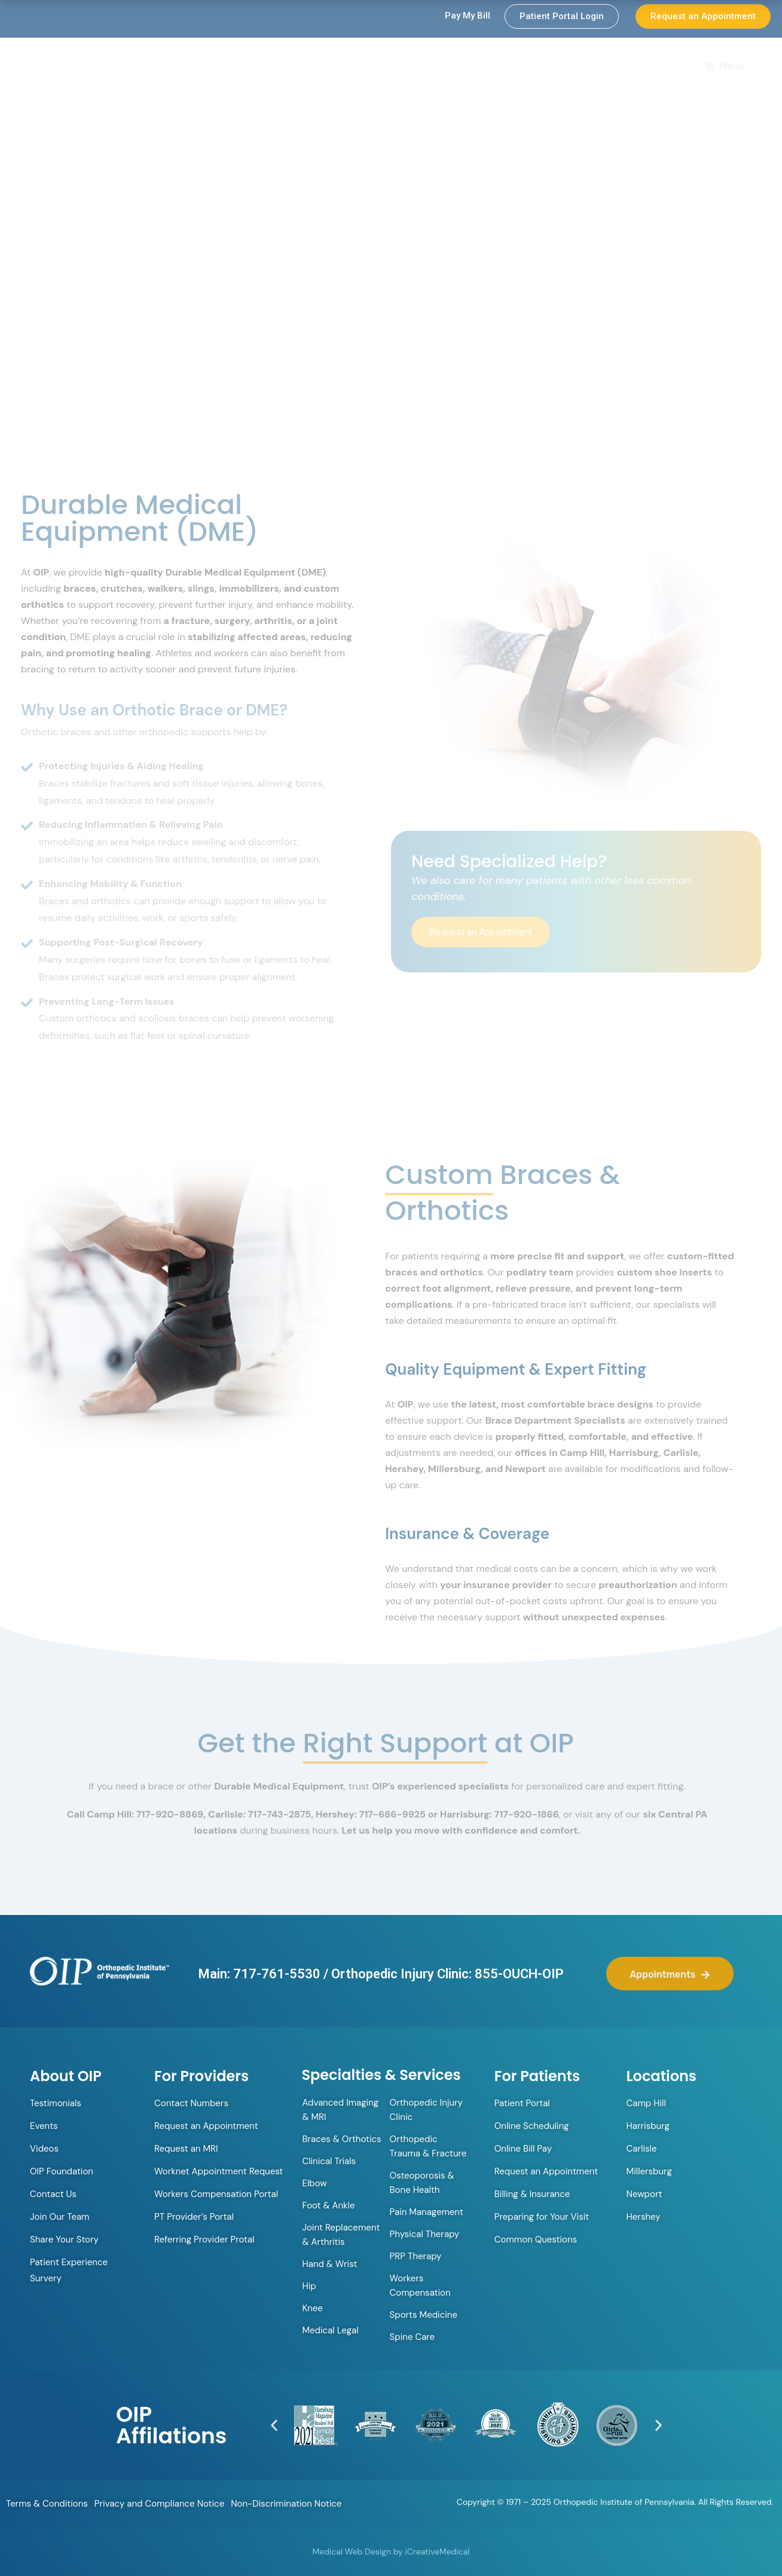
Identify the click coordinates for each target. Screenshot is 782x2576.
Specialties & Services (525, 67)
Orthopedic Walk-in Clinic (299, 67)
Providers (412, 67)
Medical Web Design (352, 2551)
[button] (274, 2425)
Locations (630, 67)
